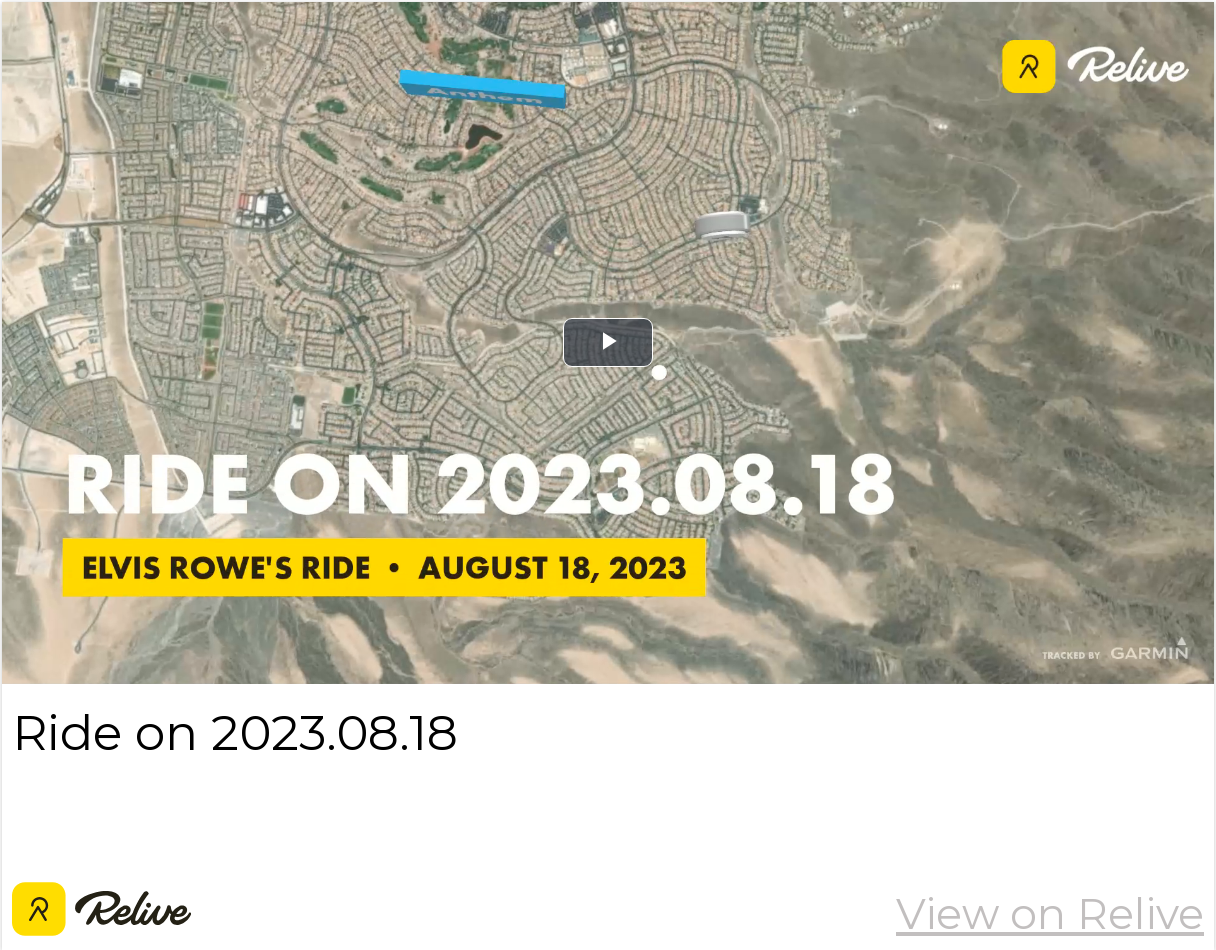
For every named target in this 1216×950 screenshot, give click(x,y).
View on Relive (1050, 914)
